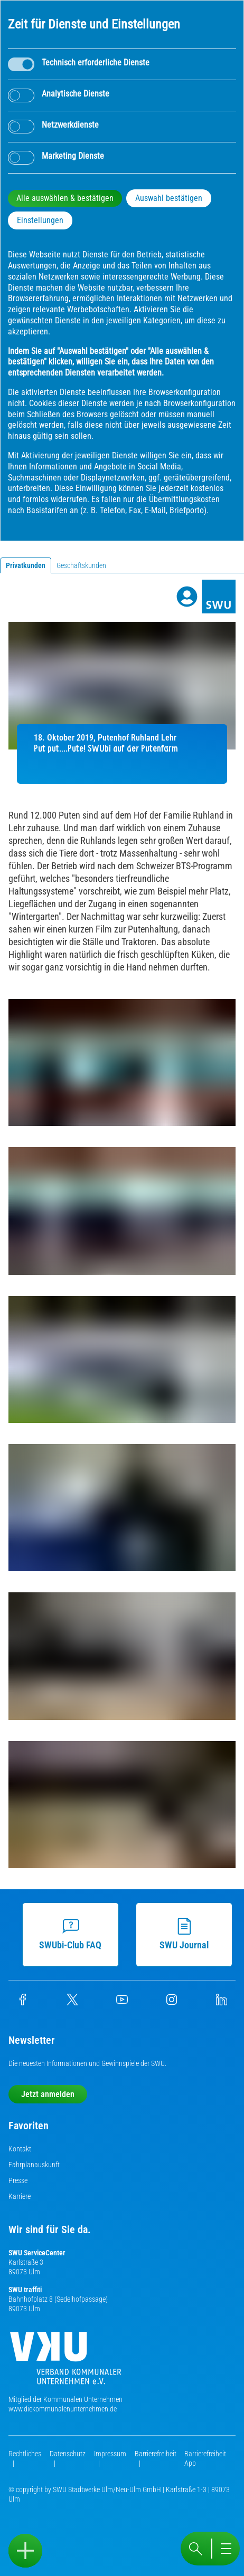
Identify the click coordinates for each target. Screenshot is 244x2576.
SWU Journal (182, 1934)
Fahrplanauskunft (34, 2164)
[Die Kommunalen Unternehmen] (65, 2362)
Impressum (110, 2453)
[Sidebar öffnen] (25, 2551)
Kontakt (19, 2149)
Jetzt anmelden (47, 2094)
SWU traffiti (25, 2289)
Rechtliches (24, 2453)
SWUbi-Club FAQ (69, 1934)
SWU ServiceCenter (36, 2252)
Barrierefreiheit (155, 2453)
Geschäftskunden (81, 565)
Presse (17, 2180)
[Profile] (187, 596)
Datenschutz (68, 2453)
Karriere (19, 2196)
